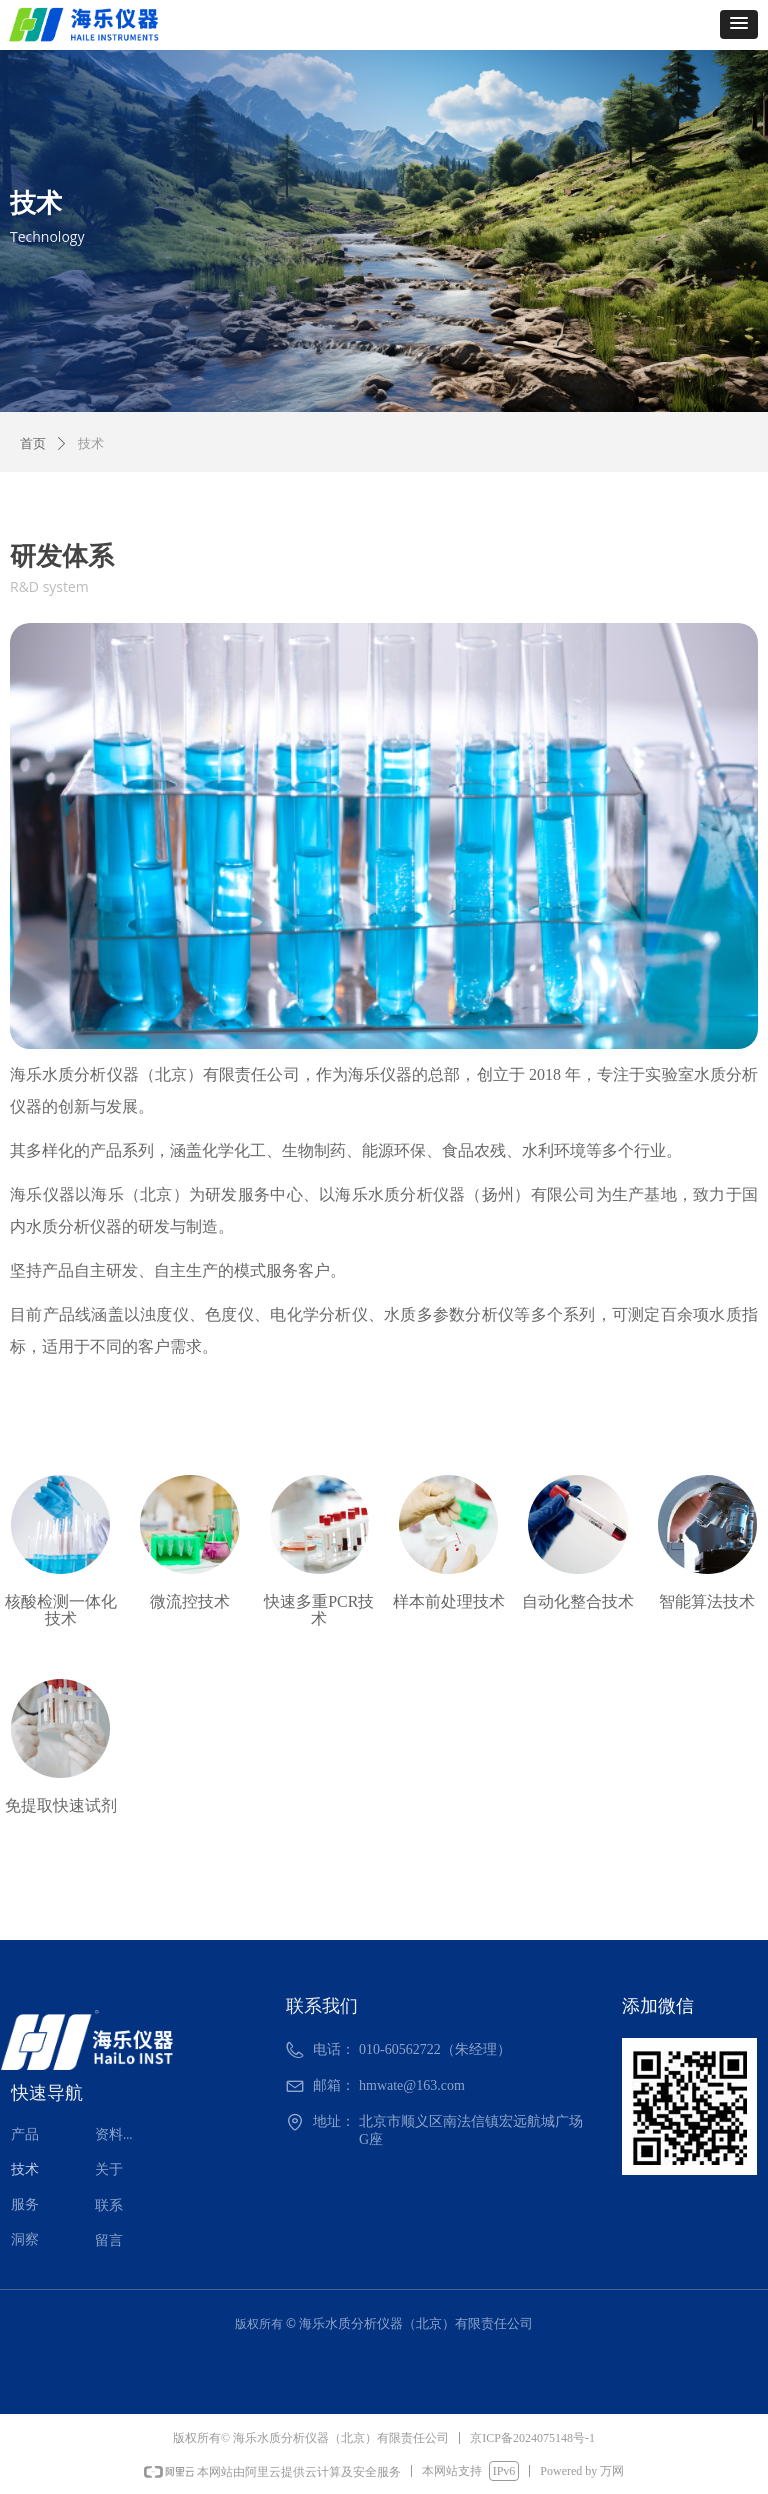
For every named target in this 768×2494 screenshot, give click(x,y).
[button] (739, 24)
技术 (91, 443)
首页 (33, 443)
